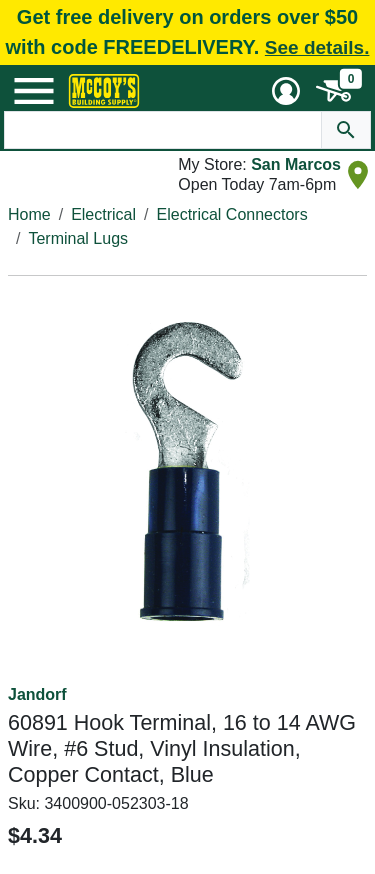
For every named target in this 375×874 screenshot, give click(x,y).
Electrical (103, 214)
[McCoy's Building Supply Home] (104, 91)
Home (29, 214)
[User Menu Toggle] (286, 91)
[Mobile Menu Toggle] (34, 91)
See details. (317, 47)
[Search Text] (163, 130)
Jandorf (37, 694)
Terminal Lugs (78, 238)
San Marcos (296, 164)
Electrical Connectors (232, 214)
